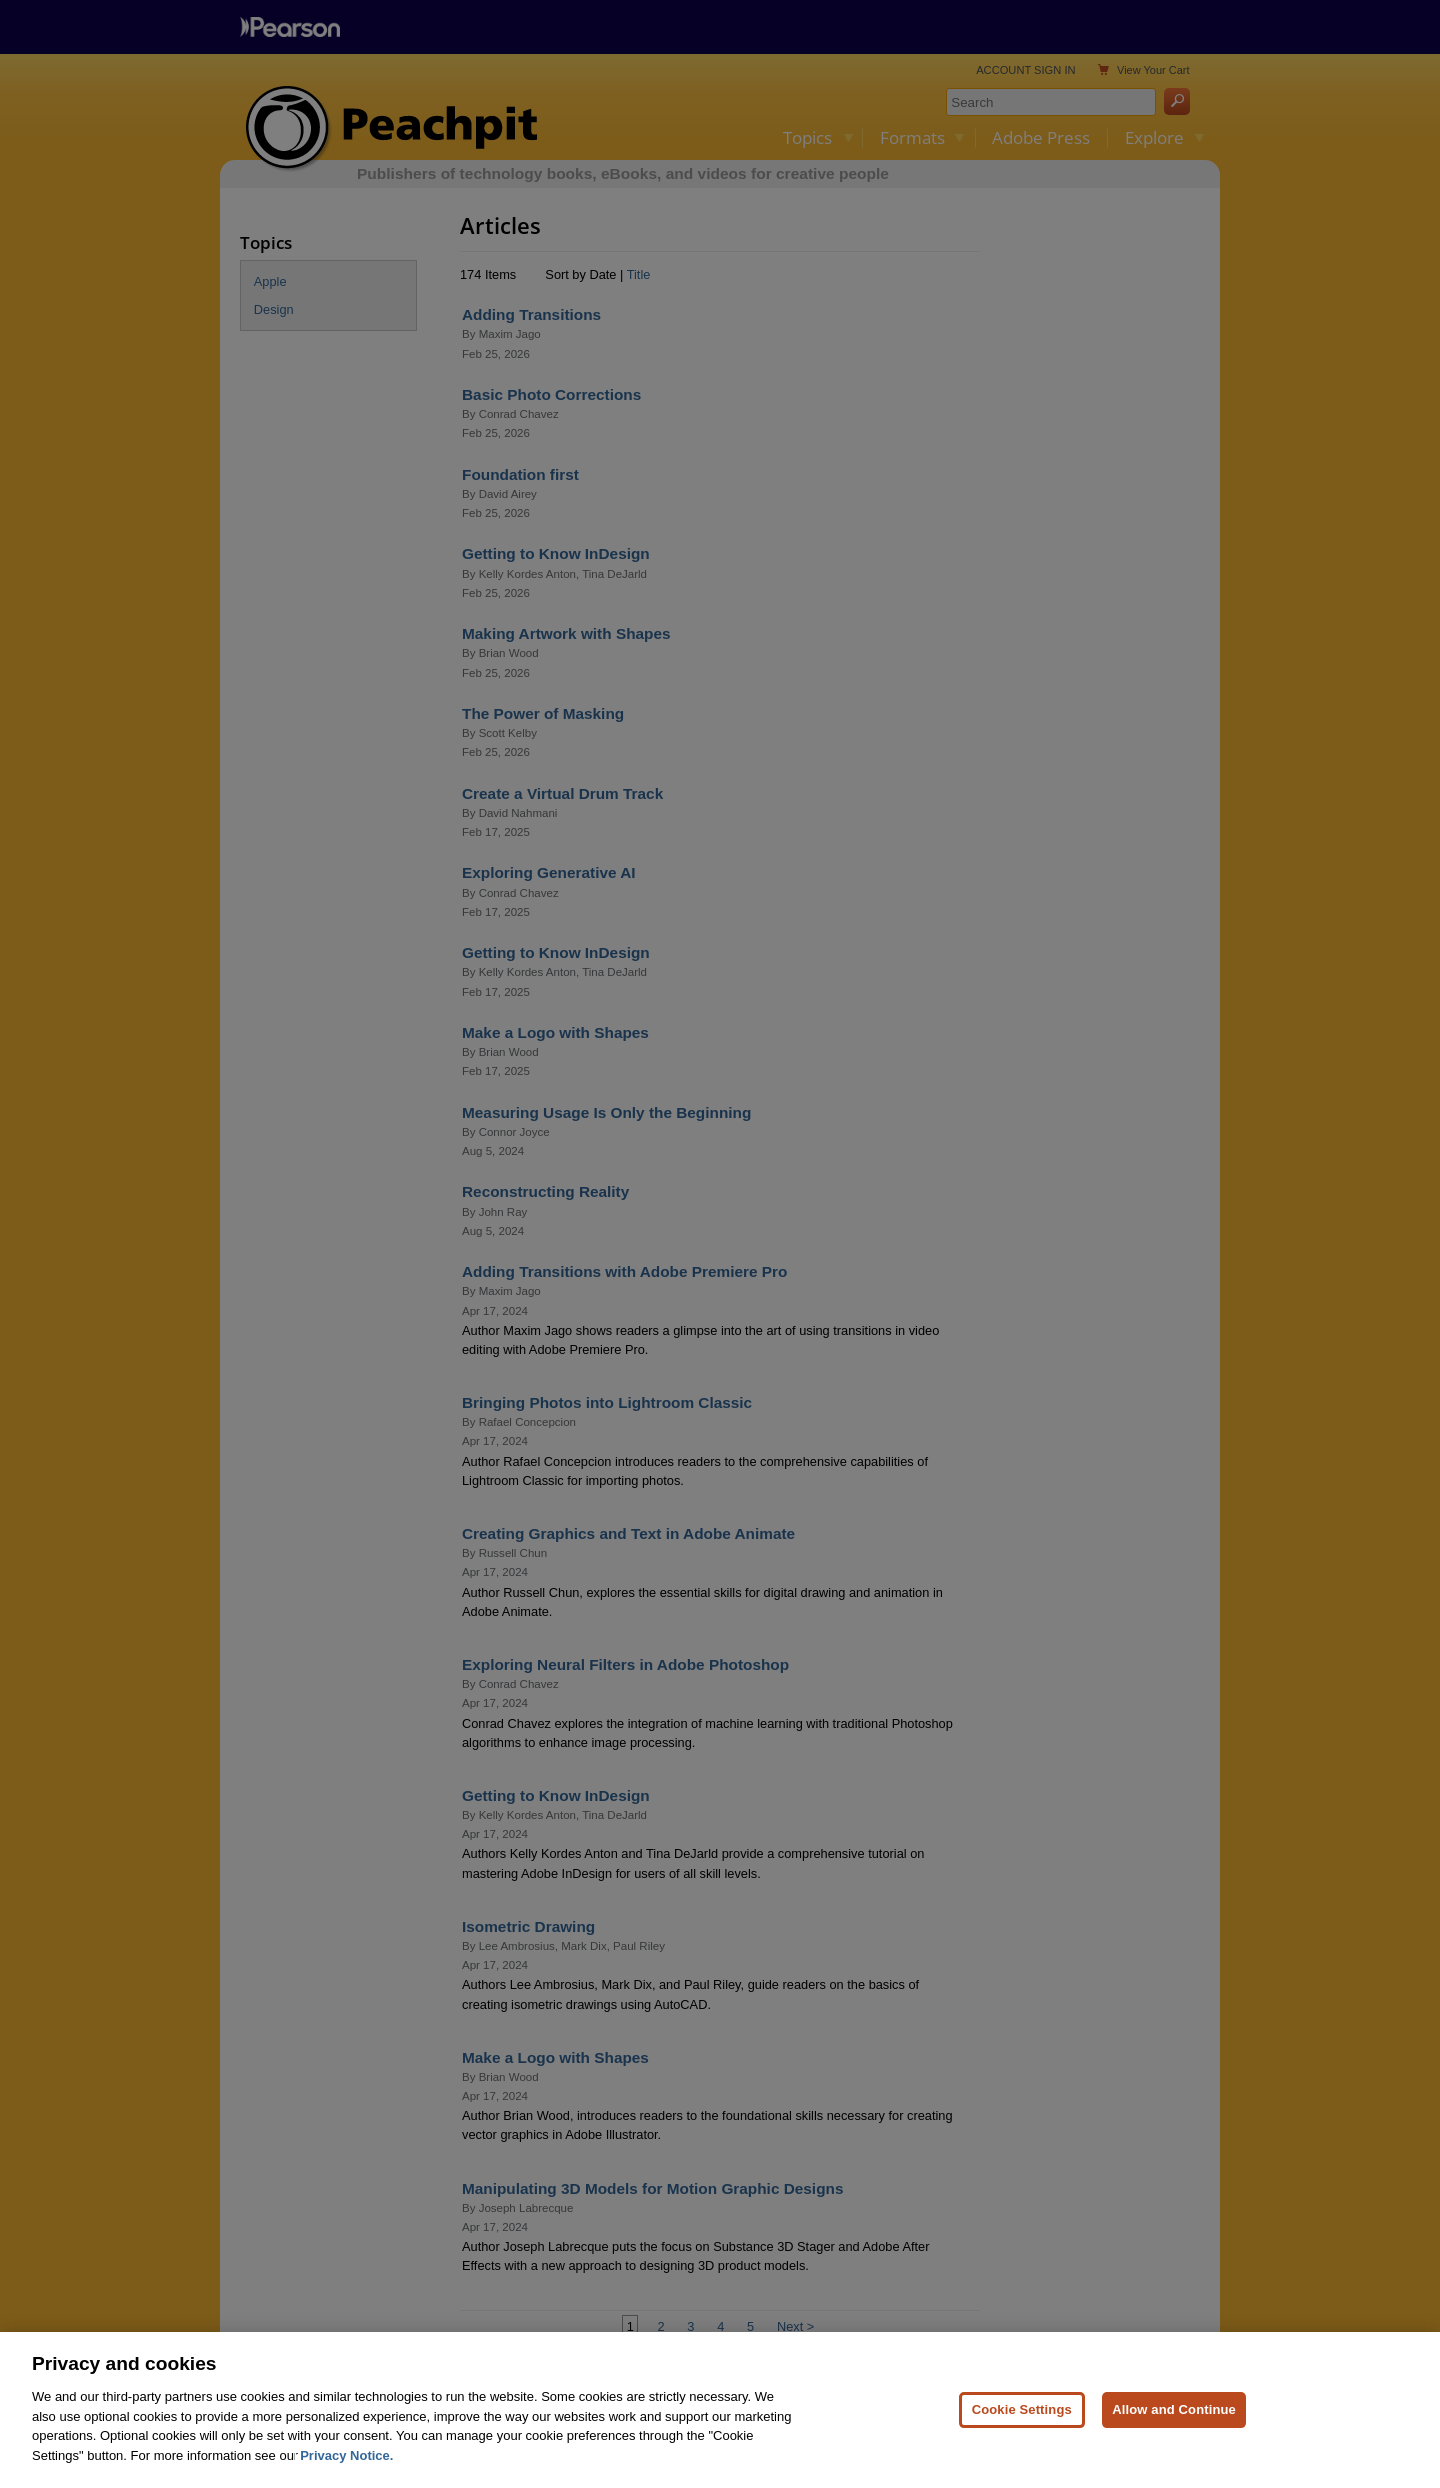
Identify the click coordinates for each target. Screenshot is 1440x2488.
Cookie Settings (1022, 2430)
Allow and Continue (1174, 2430)
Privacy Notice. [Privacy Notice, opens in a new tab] (346, 2476)
